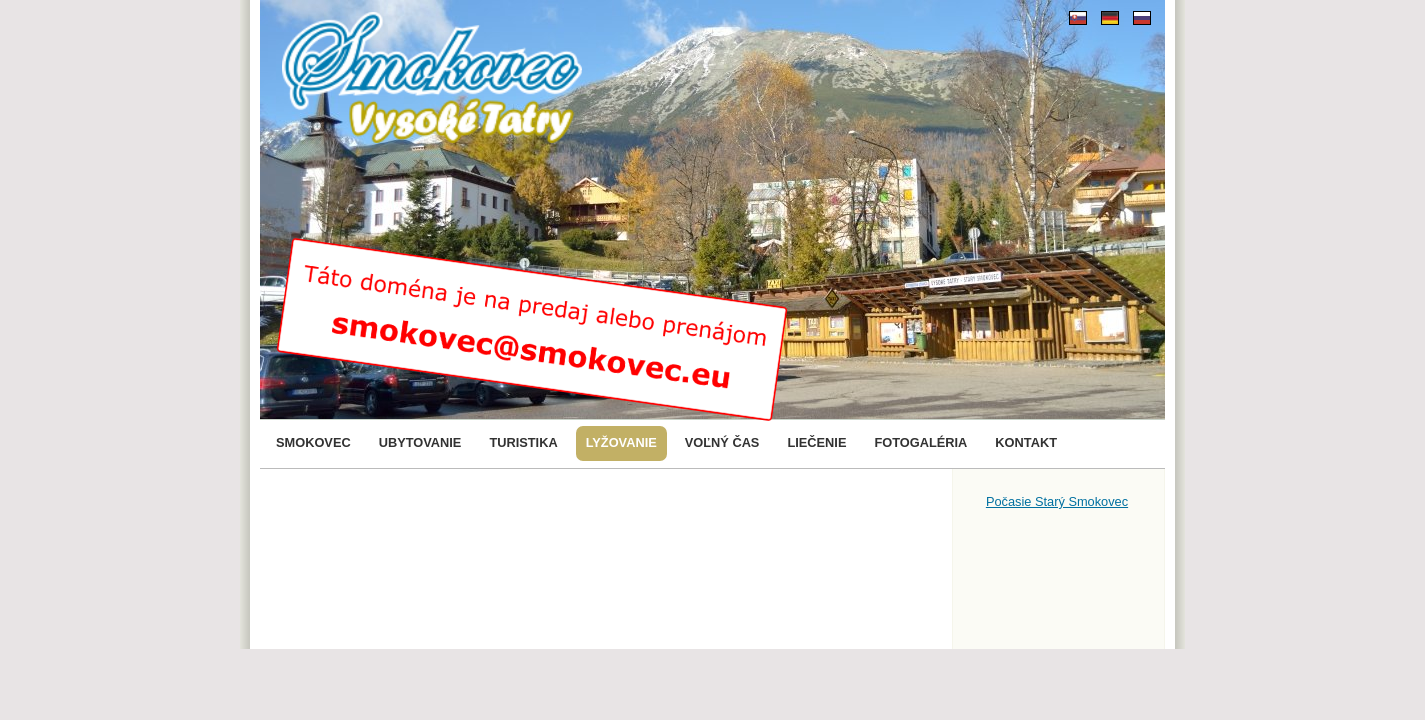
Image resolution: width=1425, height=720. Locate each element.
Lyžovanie (621, 442)
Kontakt (1026, 442)
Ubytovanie (420, 442)
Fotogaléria (920, 442)
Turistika (523, 442)
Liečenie (816, 442)
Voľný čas (722, 442)
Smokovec (313, 442)
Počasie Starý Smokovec (1057, 501)
